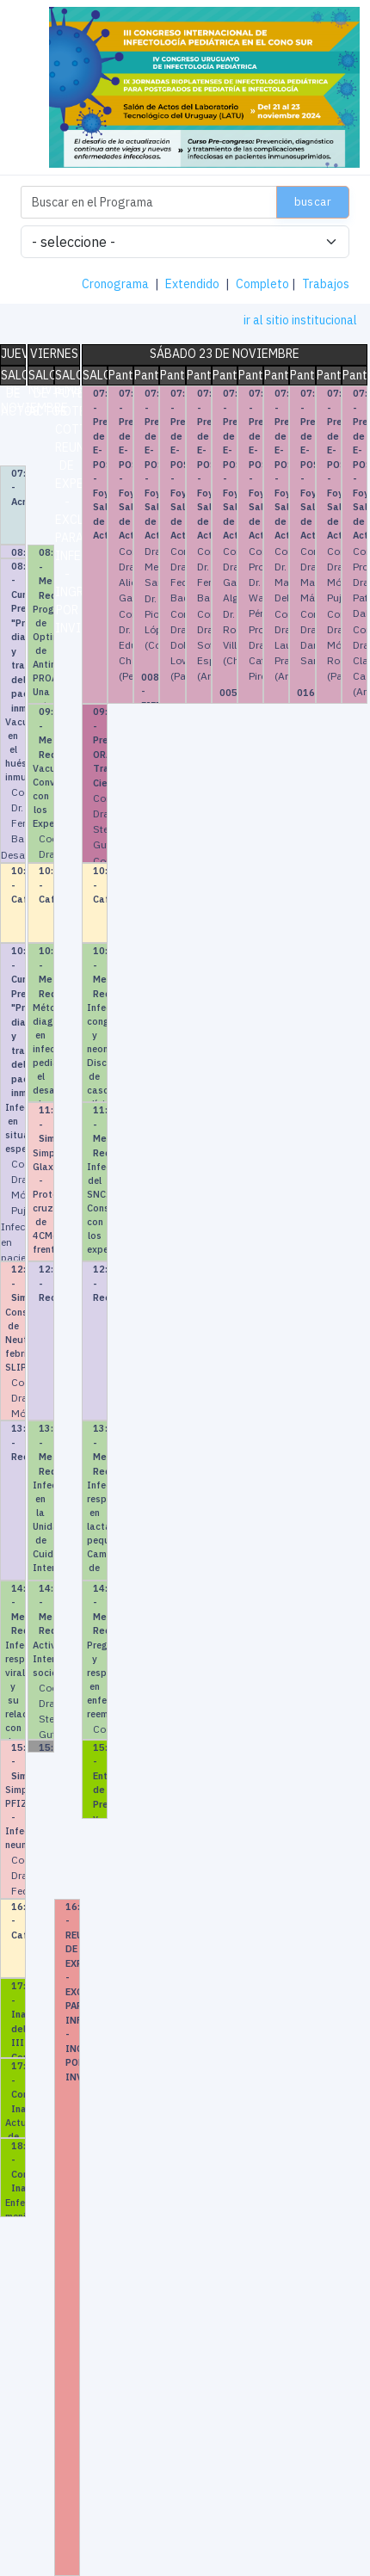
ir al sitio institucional (300, 320)
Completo (262, 284)
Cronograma (115, 284)
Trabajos (325, 284)
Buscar (312, 201)
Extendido (192, 284)
